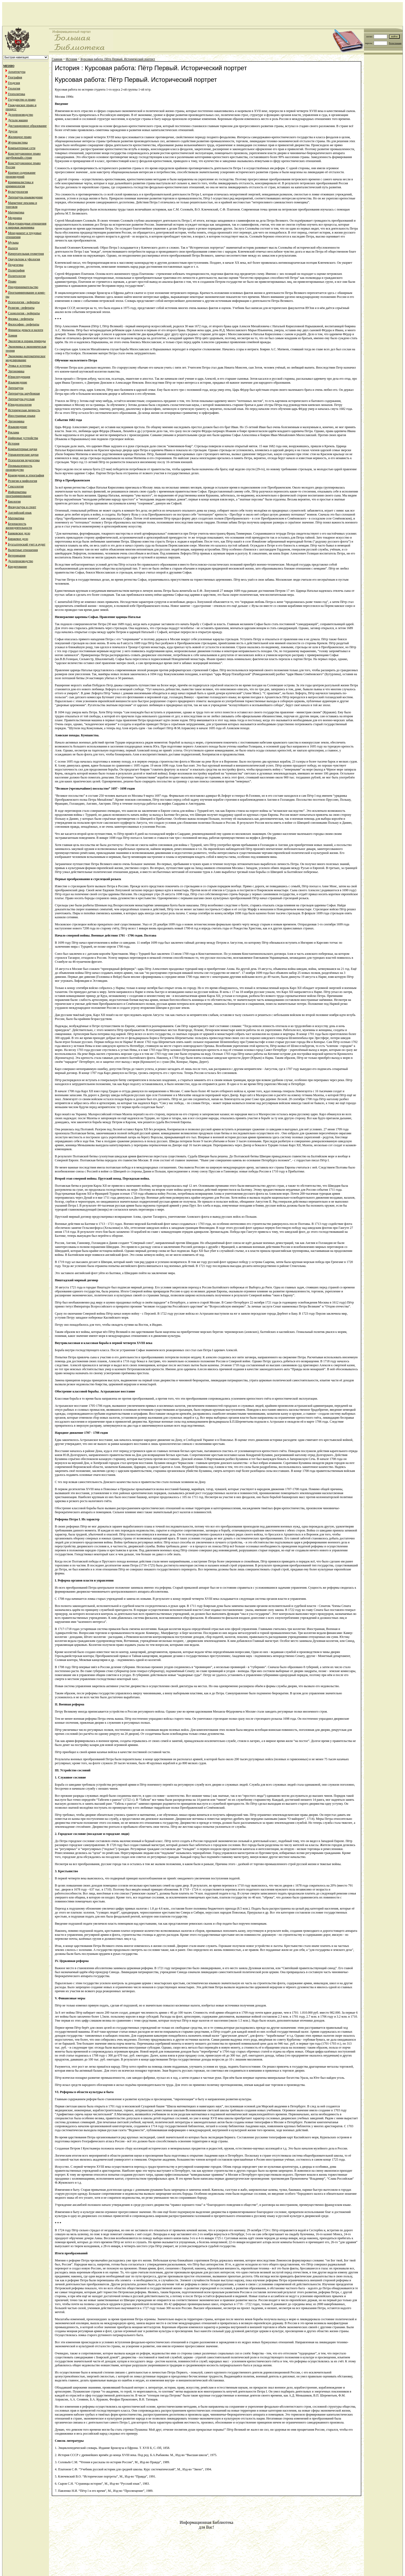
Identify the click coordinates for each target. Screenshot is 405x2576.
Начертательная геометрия (26, 254)
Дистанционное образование (27, 126)
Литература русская (21, 399)
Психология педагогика (24, 460)
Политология (17, 276)
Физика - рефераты (21, 319)
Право (12, 281)
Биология (14, 501)
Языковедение (17, 382)
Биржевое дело (18, 539)
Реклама (13, 432)
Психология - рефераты (24, 302)
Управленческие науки (23, 454)
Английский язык (20, 512)
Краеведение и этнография (26, 475)
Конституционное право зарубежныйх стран (23, 155)
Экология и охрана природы (27, 341)
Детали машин (18, 120)
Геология (14, 88)
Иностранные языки (21, 416)
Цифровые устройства (23, 438)
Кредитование (17, 566)
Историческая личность (24, 410)
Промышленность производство (19, 468)
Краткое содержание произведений (20, 174)
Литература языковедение (25, 197)
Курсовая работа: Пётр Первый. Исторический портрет (118, 59)
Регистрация (395, 43)
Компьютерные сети (21, 148)
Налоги (13, 248)
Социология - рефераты (24, 313)
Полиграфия (16, 270)
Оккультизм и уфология (24, 259)
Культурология (18, 192)
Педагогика (15, 265)
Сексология (16, 486)
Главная (57, 59)
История (13, 443)
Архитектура (16, 72)
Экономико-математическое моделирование (26, 358)
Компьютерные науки (22, 449)
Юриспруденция (19, 377)
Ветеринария (16, 555)
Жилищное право (20, 137)
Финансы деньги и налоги (25, 330)
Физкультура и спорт (22, 507)
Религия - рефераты (21, 308)
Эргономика (16, 371)
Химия (12, 335)
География (15, 77)
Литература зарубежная (24, 393)
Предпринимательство (23, 287)
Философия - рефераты (23, 324)
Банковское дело (19, 533)
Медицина (15, 218)
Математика (16, 212)
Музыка (13, 242)
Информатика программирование (18, 494)
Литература (16, 388)
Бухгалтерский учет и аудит (26, 544)
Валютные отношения (23, 550)
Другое (12, 131)
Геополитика (16, 94)
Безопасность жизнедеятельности (19, 526)
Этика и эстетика (19, 366)
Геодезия (14, 83)
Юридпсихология (20, 404)
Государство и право (21, 99)
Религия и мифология (22, 481)
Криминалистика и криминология (19, 184)
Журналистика (18, 142)
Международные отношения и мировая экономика (26, 225)
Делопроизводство (20, 115)
